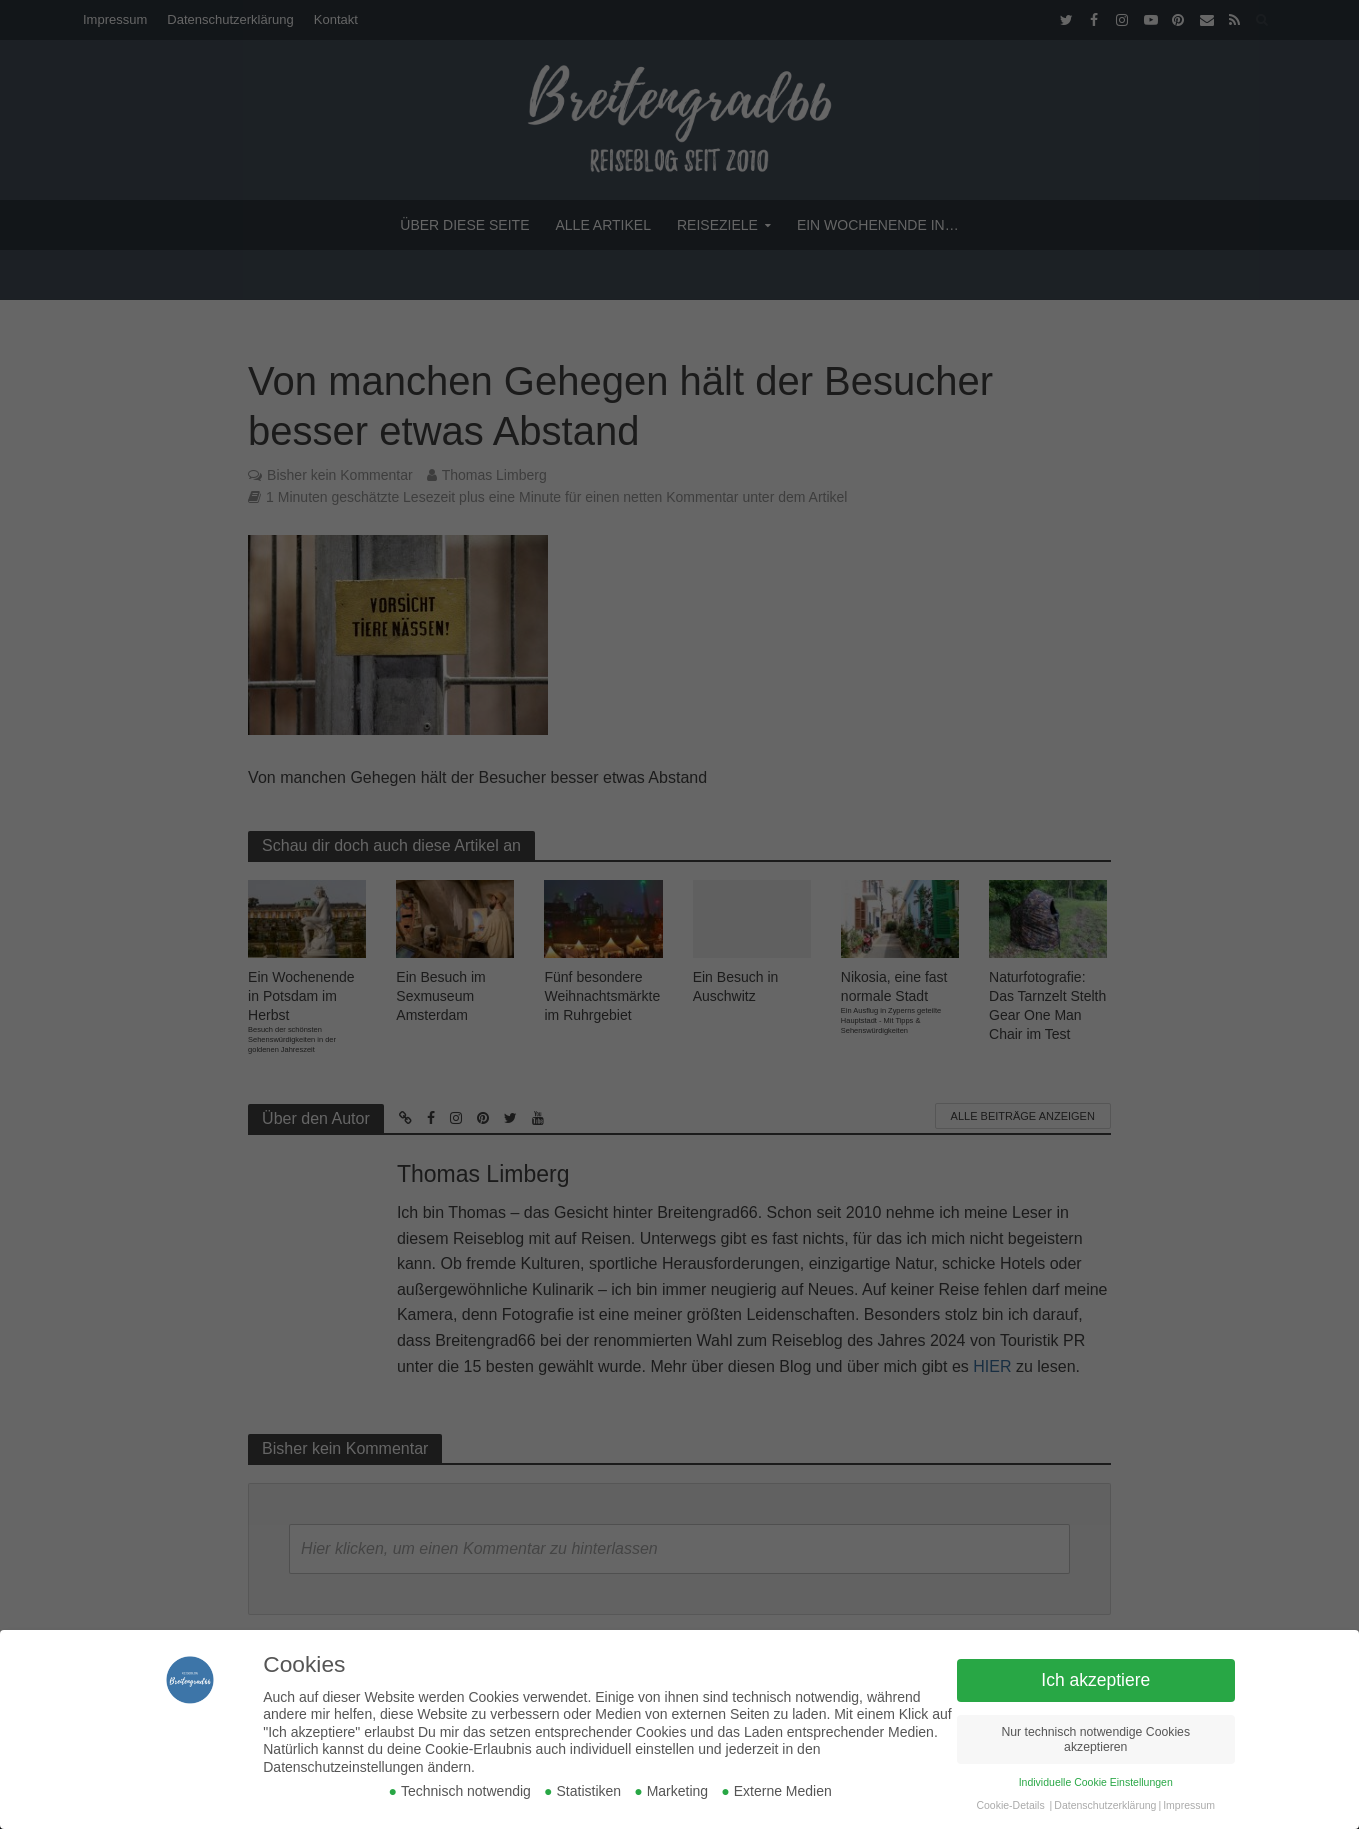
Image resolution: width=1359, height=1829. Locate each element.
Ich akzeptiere (1095, 1680)
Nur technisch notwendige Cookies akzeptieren (1095, 1739)
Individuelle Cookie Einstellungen (1096, 1782)
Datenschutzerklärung (1105, 1805)
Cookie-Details (1010, 1805)
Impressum (1189, 1805)
